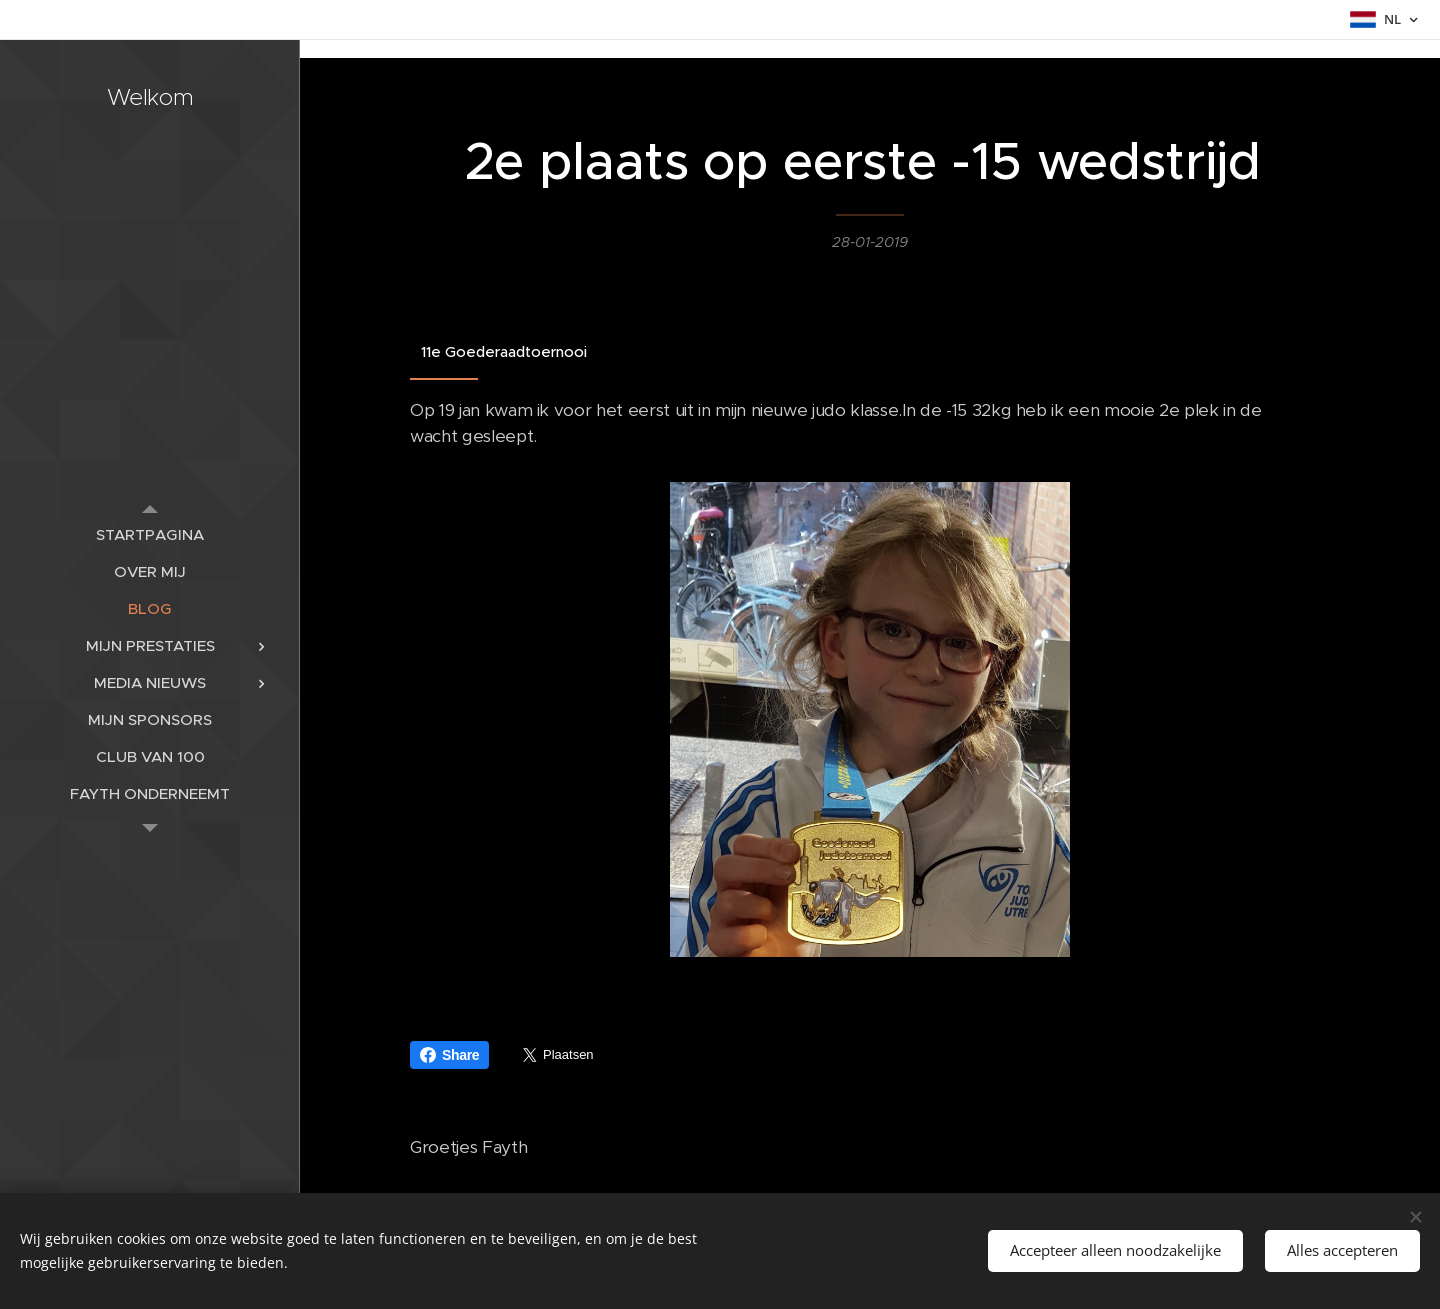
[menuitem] (150, 534)
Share (449, 1055)
